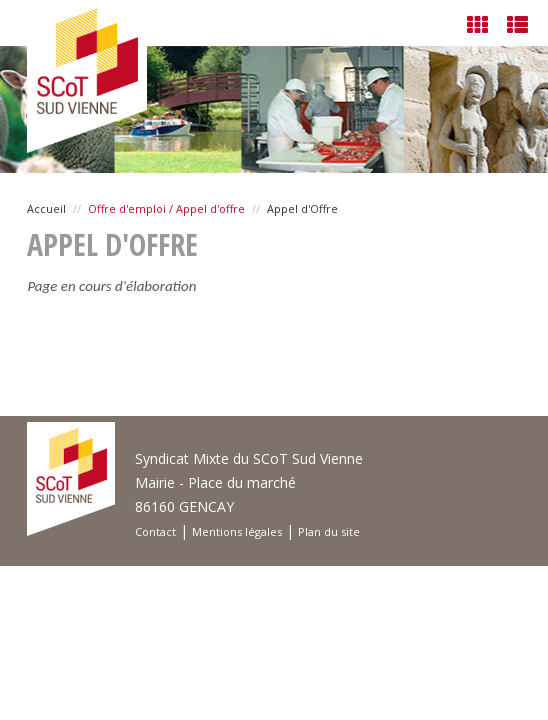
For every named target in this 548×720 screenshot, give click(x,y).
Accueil (46, 208)
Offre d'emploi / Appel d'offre (166, 208)
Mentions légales (237, 531)
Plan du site (329, 531)
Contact (155, 531)
